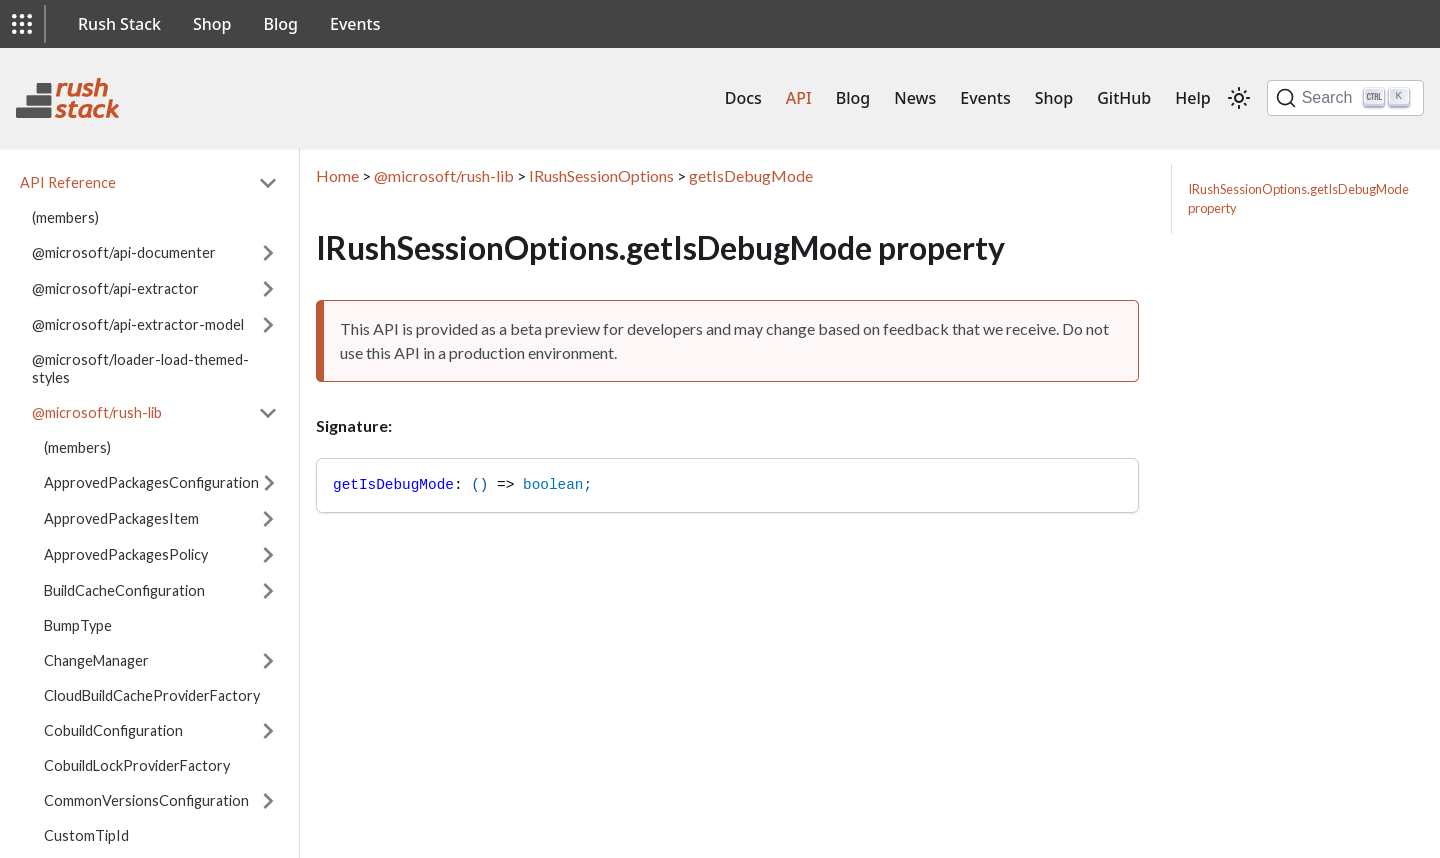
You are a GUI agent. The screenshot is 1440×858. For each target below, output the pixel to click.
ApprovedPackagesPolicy (126, 554)
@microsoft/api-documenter (124, 252)
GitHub (1124, 98)
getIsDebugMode (751, 175)
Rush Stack (119, 24)
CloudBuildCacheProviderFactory (152, 695)
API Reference (68, 182)
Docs (743, 98)
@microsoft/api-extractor (115, 288)
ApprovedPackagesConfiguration (151, 482)
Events (355, 24)
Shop (212, 24)
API (799, 98)
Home (337, 175)
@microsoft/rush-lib (97, 412)
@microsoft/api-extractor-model (138, 324)
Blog (281, 24)
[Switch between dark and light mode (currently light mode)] (1239, 98)
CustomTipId (86, 835)
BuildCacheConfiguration (124, 590)
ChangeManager (96, 660)
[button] (22, 24)
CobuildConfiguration (113, 730)
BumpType (78, 625)
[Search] (1345, 98)
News (915, 98)
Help (1192, 98)
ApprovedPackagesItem (121, 518)
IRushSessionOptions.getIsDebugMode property (1298, 198)
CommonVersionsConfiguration (146, 800)
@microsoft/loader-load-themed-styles (140, 368)
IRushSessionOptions (601, 175)
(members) (65, 217)
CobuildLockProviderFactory (137, 765)
